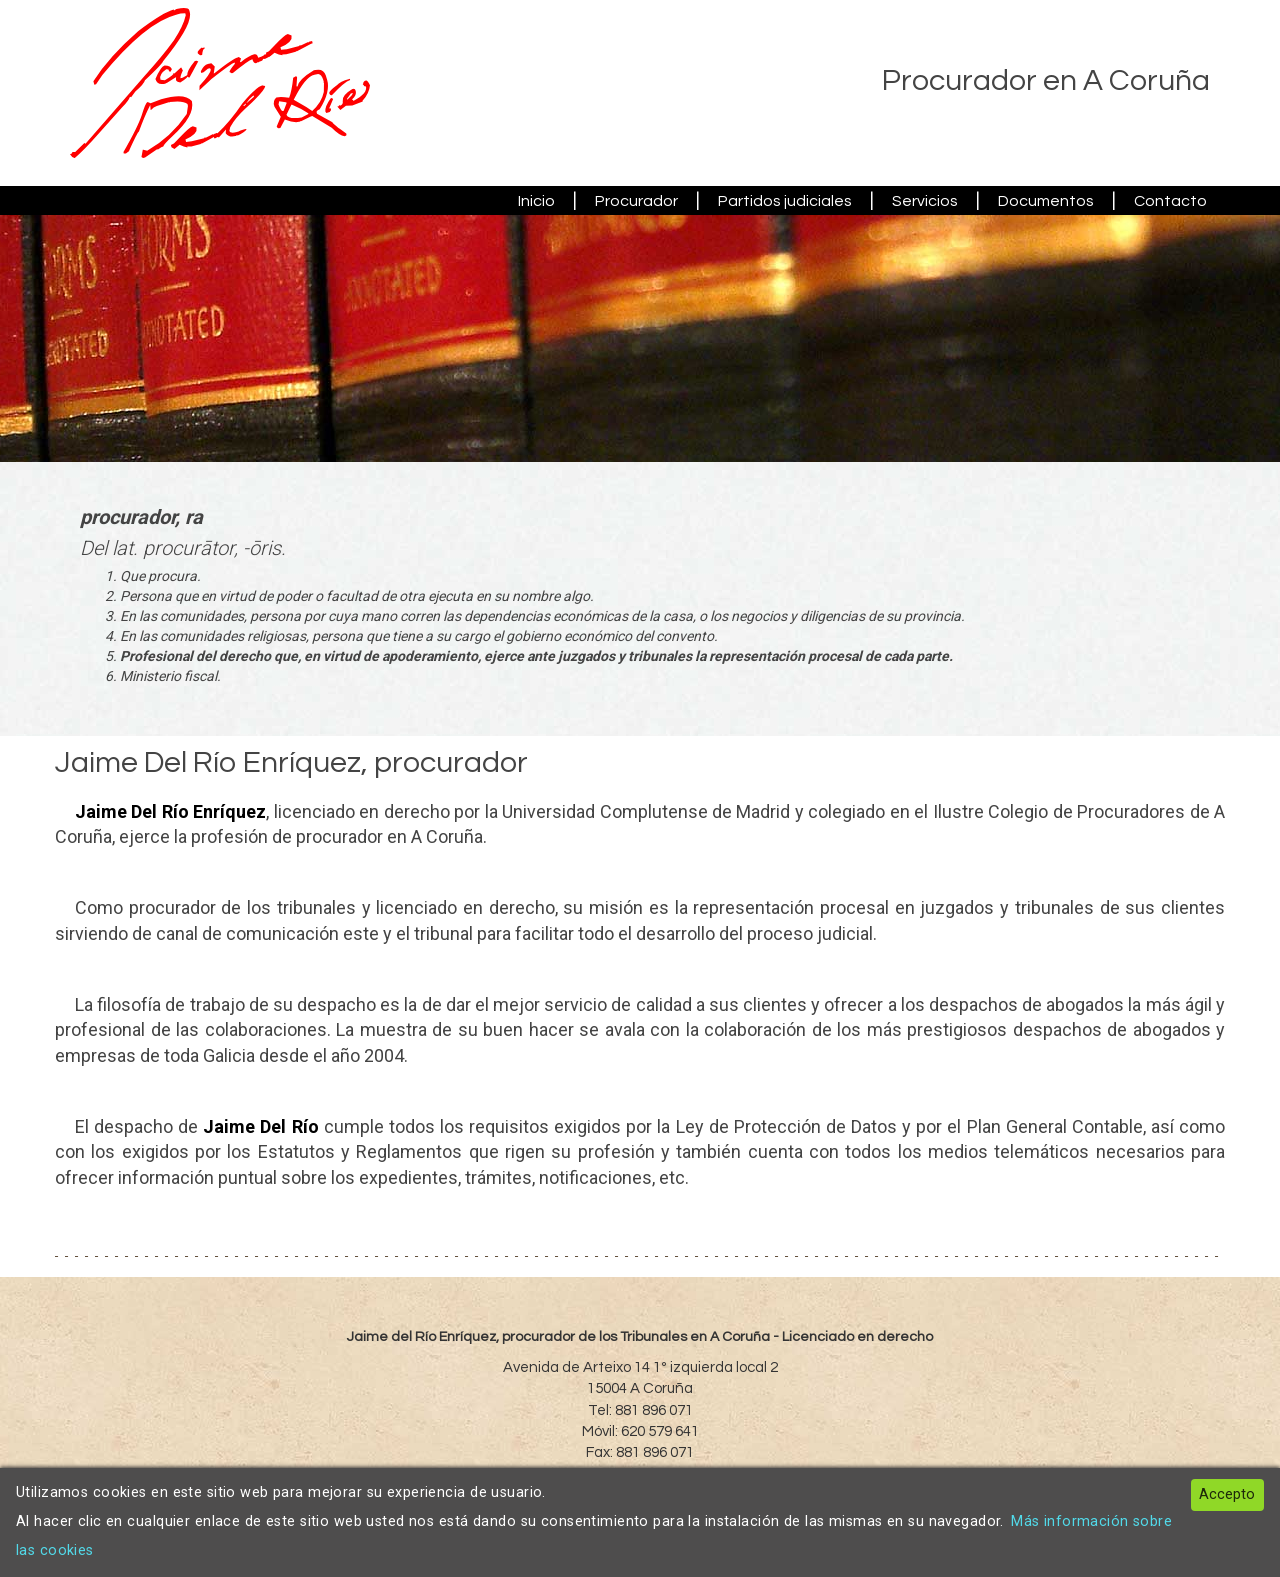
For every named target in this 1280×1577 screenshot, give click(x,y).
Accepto (1227, 1494)
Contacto (1170, 201)
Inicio (536, 201)
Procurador (636, 201)
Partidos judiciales (785, 201)
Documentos (1046, 201)
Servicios (925, 201)
